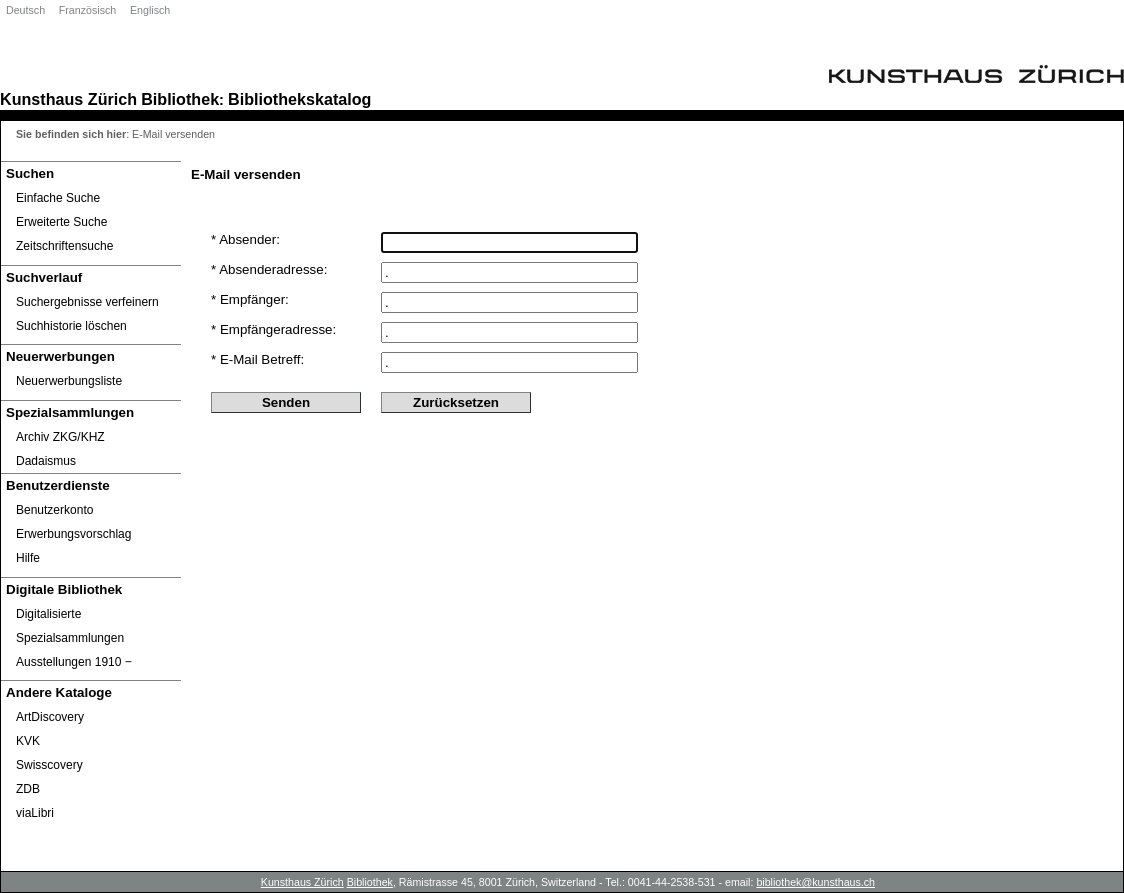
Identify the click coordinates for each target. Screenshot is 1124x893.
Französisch (87, 10)
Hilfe (28, 558)
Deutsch (25, 10)
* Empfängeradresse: (273, 329)
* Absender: (245, 239)
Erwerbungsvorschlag (73, 534)
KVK (28, 741)
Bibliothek (180, 99)
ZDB (28, 789)
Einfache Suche (58, 198)
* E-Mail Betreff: (257, 359)
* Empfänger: (250, 299)
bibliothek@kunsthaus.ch (815, 882)
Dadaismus (46, 461)
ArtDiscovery (50, 717)
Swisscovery (49, 765)
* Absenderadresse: (269, 269)
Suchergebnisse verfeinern (87, 302)
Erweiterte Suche (61, 222)
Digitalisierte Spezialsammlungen (70, 626)
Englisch (150, 10)
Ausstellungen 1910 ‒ (74, 662)
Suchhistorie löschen (71, 326)
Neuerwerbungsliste (69, 381)
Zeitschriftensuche (64, 246)
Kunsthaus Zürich (68, 99)
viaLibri (35, 813)
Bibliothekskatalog (299, 99)
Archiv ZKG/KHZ (60, 437)
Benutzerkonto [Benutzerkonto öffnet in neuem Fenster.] (54, 510)
